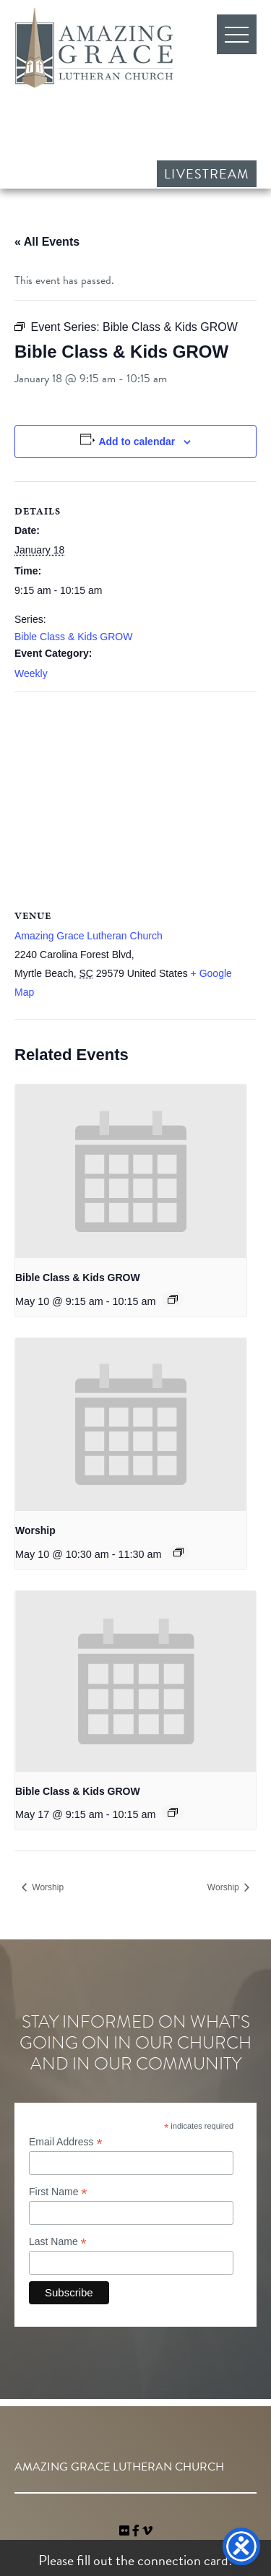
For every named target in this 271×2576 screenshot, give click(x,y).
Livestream (206, 174)
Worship (35, 1530)
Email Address (66, 2142)
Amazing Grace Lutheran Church (93, 47)
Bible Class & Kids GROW (73, 636)
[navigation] (147, 2531)
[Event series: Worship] (178, 1552)
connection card (182, 2560)
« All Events (46, 242)
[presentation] (130, 1171)
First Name (58, 2192)
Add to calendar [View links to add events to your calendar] (136, 441)
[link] (125, 2531)
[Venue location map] (135, 797)
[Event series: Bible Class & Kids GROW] (173, 1299)
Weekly (31, 673)
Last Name (58, 2242)
